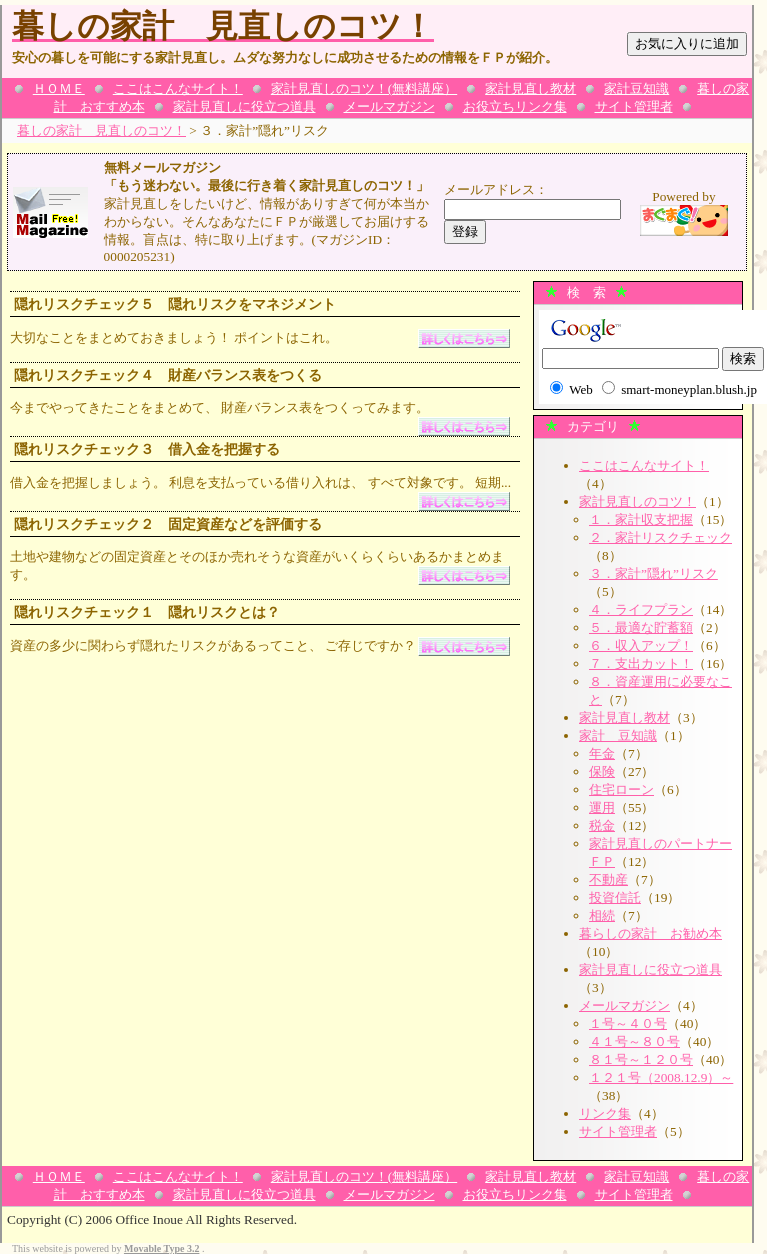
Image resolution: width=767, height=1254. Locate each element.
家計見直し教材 (530, 88)
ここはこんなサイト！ (178, 88)
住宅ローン (621, 789)
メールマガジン (389, 106)
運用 (602, 807)
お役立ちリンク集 (515, 106)
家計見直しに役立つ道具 (244, 106)
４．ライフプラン (641, 609)
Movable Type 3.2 (161, 1248)
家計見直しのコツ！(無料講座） (364, 88)
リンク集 (605, 1113)
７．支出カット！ (641, 663)
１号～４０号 (628, 1023)
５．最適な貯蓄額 (641, 627)
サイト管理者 (634, 106)
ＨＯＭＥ (59, 88)
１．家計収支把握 (641, 519)
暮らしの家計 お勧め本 (650, 933)
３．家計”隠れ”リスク (653, 573)
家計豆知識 (636, 88)
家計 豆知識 (618, 735)
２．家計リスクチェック (660, 537)
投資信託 (615, 897)
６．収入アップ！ (641, 645)
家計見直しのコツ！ (637, 501)
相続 (602, 915)
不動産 (608, 879)
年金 (602, 753)
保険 (602, 771)
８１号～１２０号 (641, 1059)
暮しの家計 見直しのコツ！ (101, 130)
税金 (602, 825)
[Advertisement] (187, 879)
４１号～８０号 (634, 1041)
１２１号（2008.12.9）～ (661, 1077)
